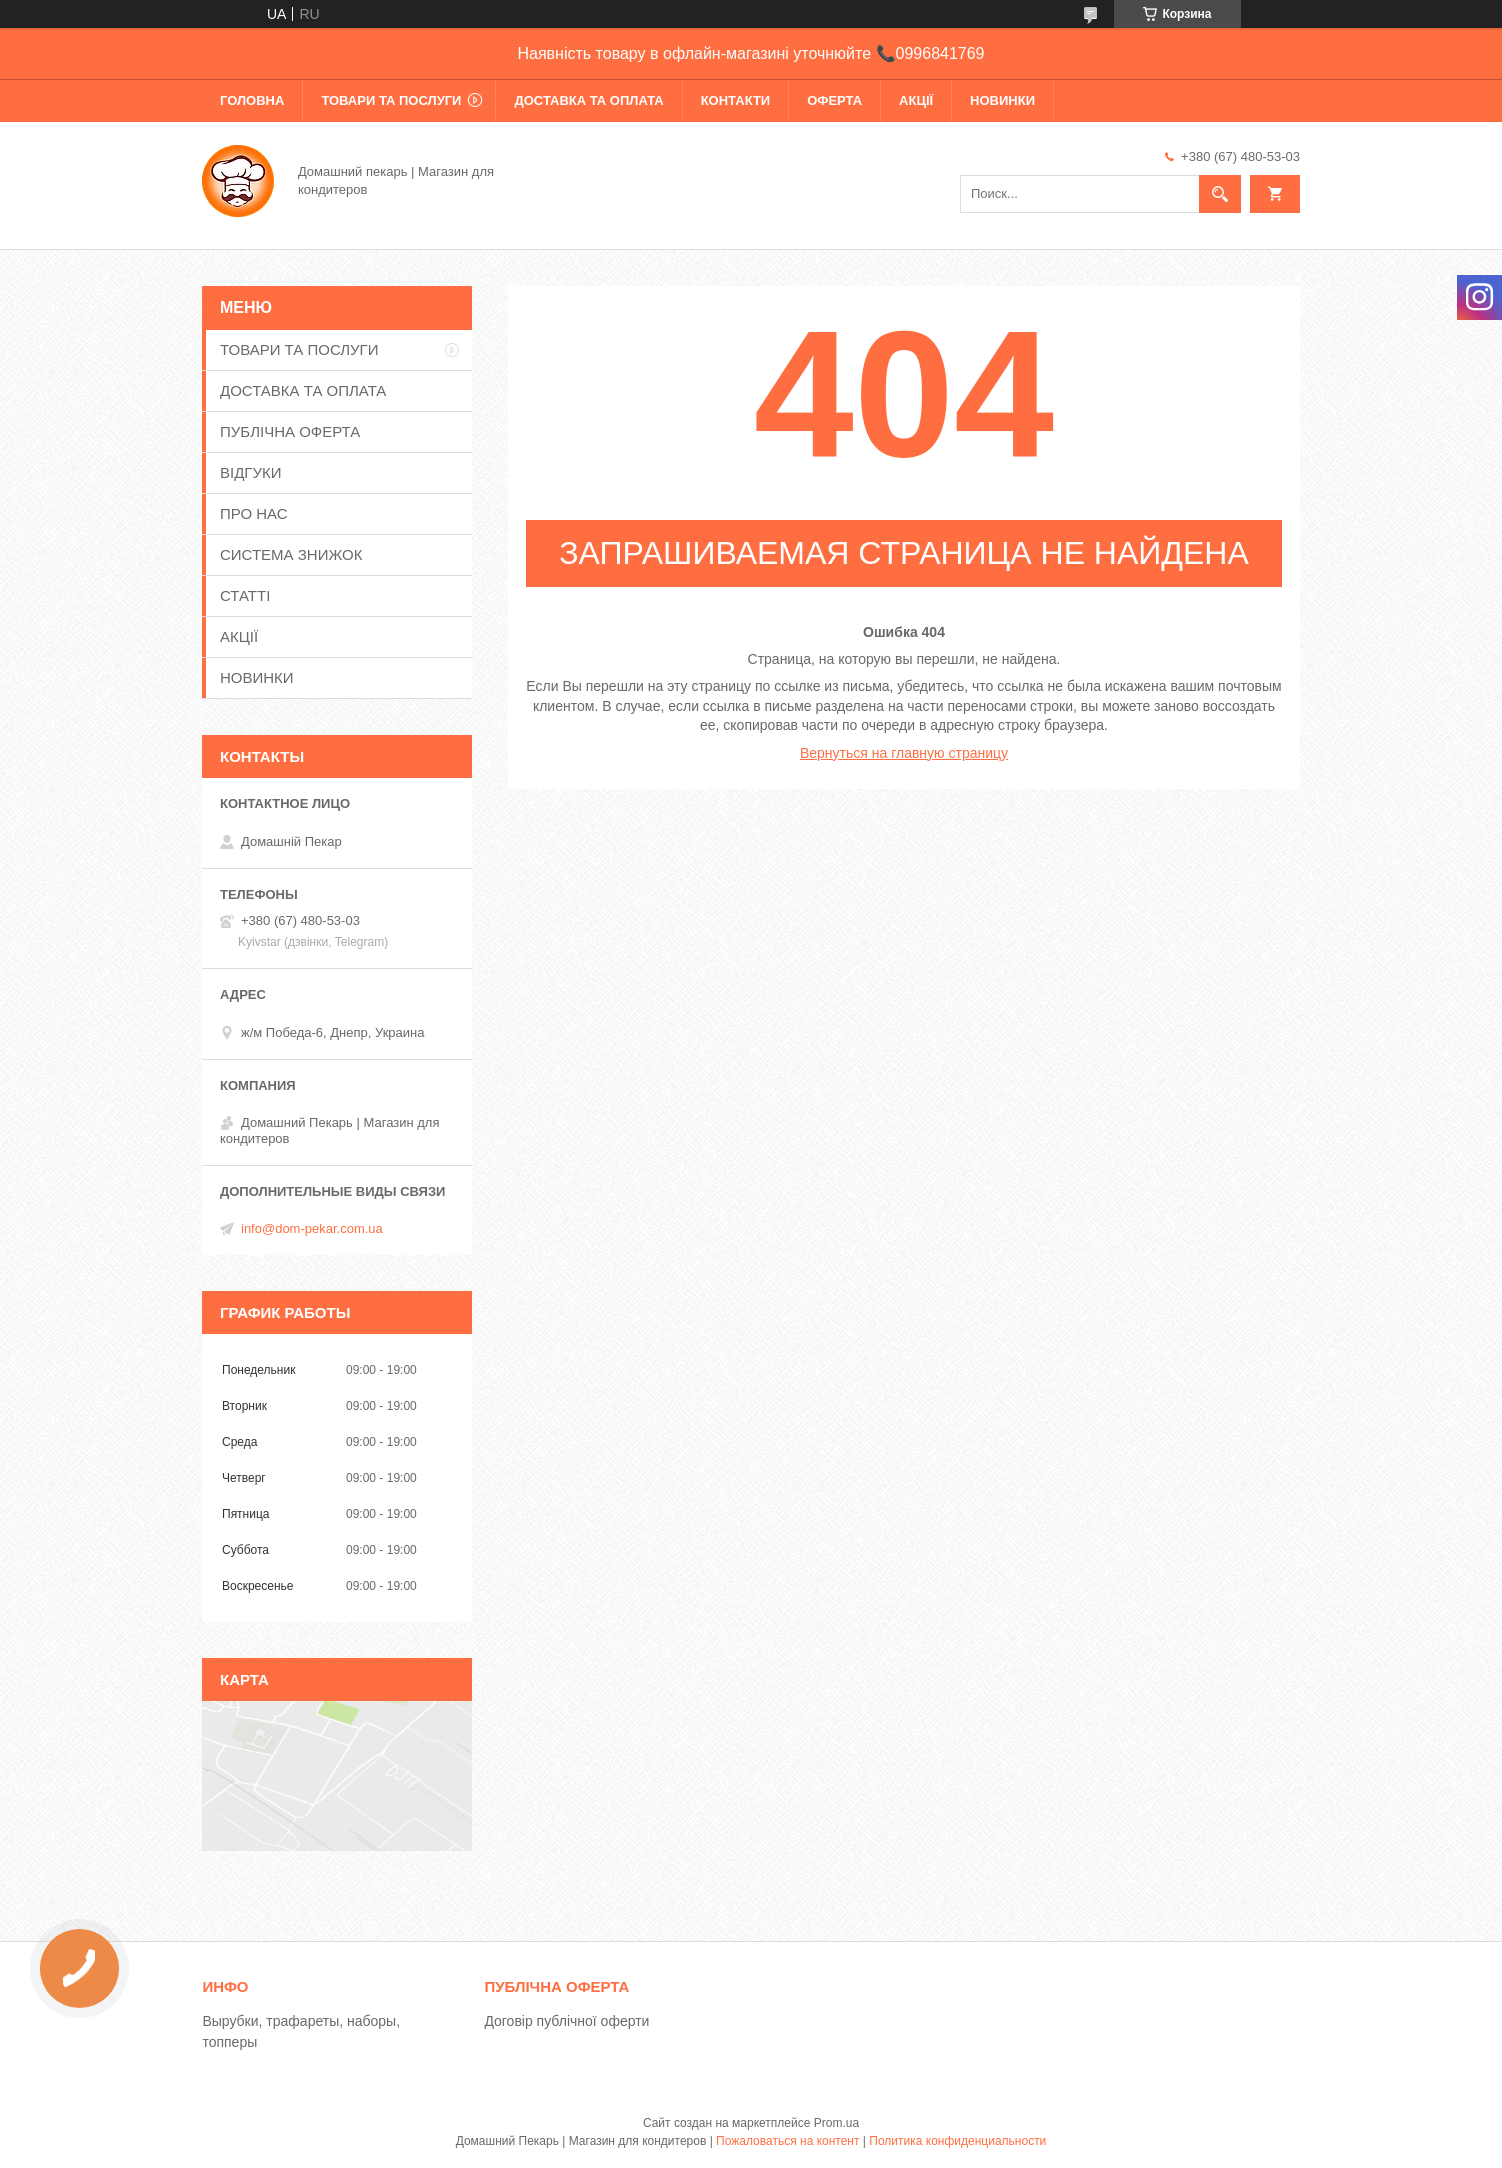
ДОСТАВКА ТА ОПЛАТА (588, 100)
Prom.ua (836, 2123)
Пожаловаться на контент (787, 2141)
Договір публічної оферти (566, 2021)
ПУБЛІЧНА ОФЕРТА (290, 431)
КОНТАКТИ (736, 100)
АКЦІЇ (916, 100)
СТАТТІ (245, 595)
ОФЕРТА (834, 100)
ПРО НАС (254, 513)
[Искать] (1220, 194)
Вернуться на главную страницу (904, 753)
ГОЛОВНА (252, 100)
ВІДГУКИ (251, 472)
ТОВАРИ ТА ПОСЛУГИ (391, 100)
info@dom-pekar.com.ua (312, 1228)
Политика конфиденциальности (957, 2141)
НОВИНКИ (1002, 100)
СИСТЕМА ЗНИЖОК (291, 554)
